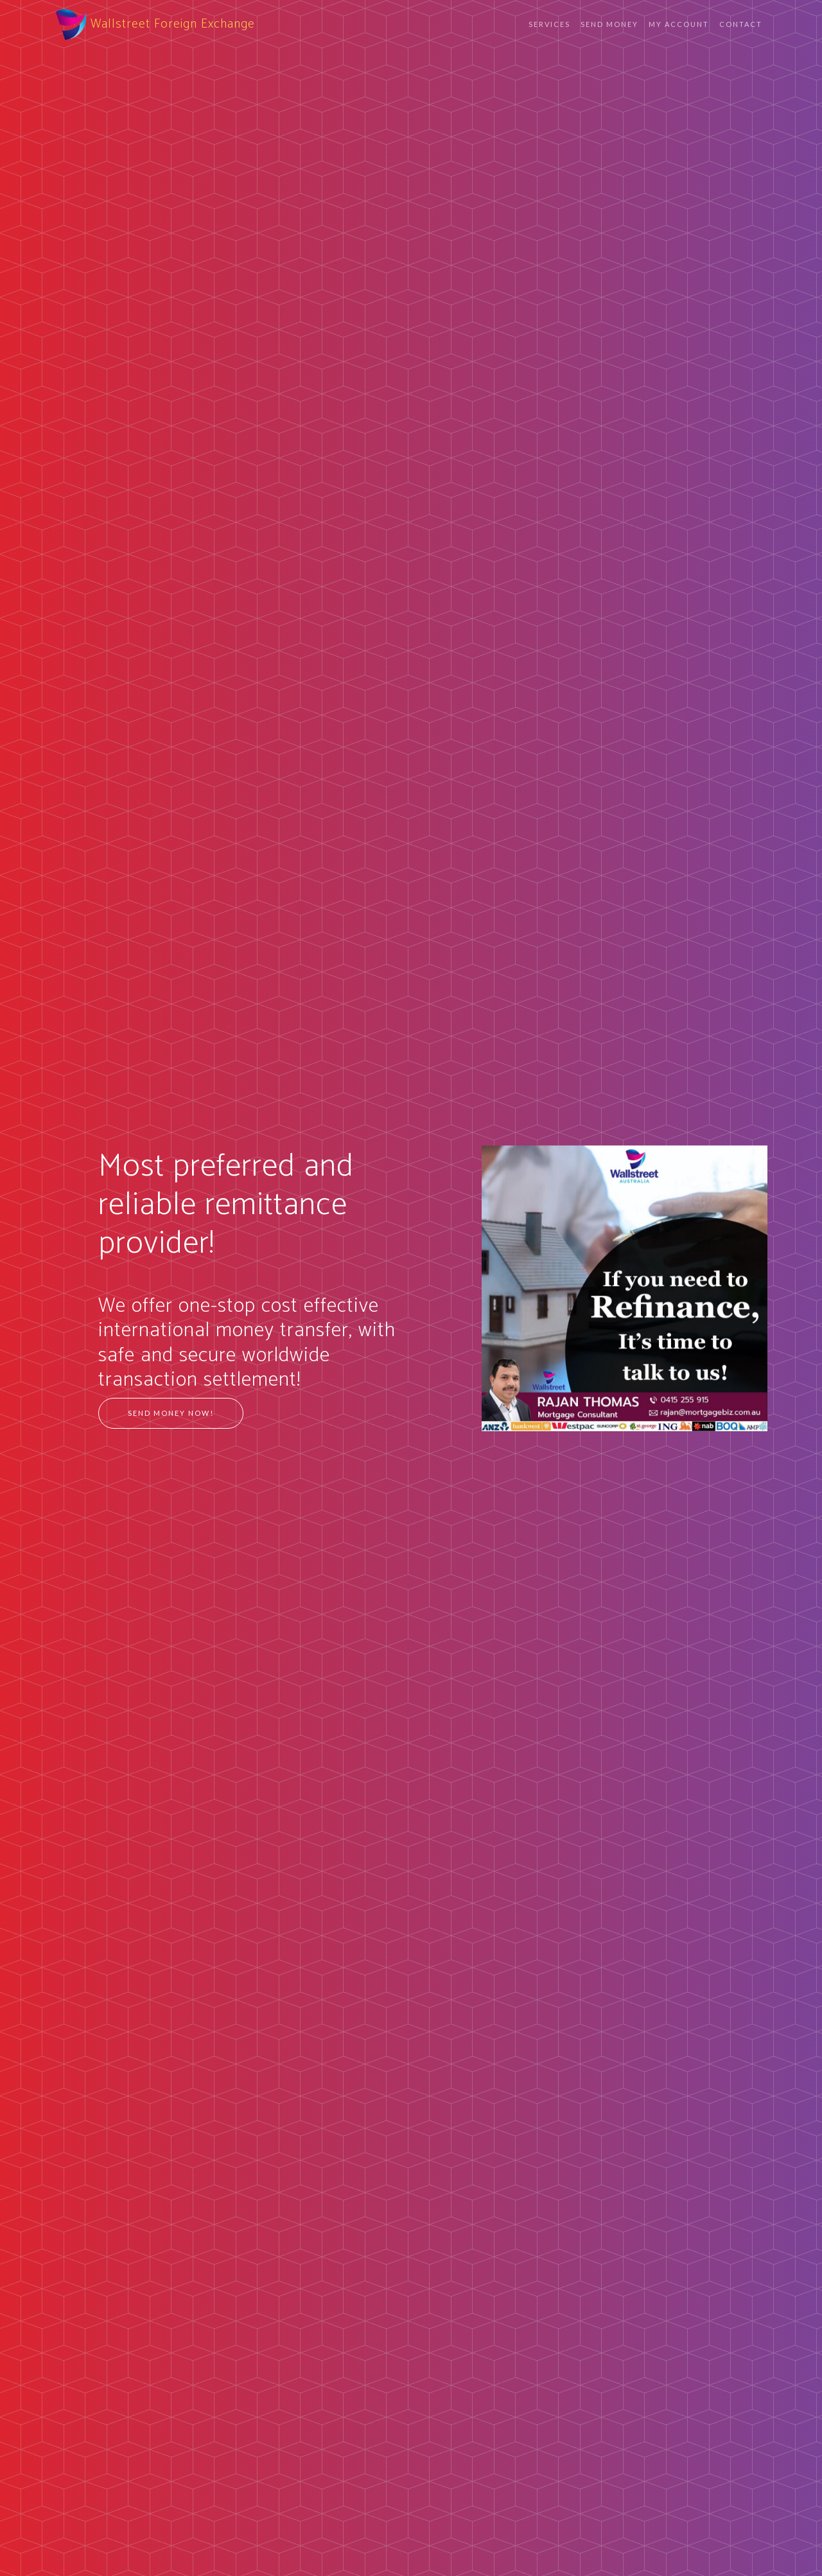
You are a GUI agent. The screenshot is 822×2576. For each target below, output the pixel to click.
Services (549, 24)
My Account (679, 24)
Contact (740, 24)
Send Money (609, 24)
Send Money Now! (171, 1413)
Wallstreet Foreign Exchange (155, 24)
